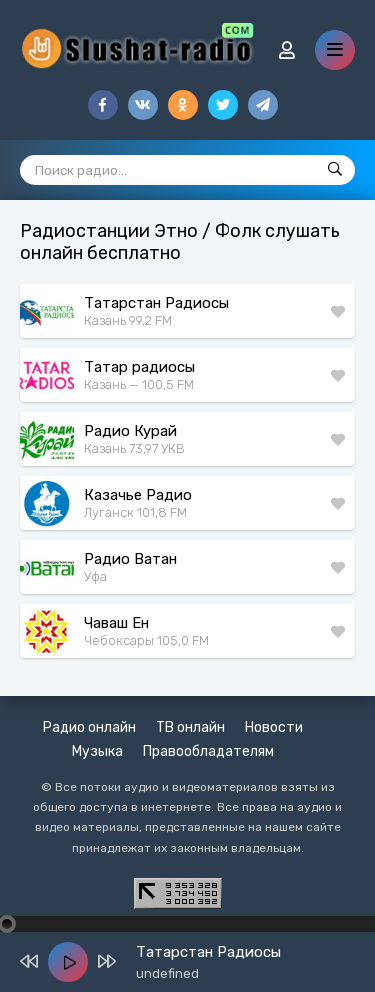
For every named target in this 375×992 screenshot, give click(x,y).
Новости (274, 727)
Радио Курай (130, 431)
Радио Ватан (130, 559)
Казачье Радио (138, 495)
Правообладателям (208, 751)
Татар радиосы (139, 367)
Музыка (97, 751)
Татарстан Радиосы (156, 303)
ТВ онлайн (190, 727)
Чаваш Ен (116, 623)
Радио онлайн (89, 727)
